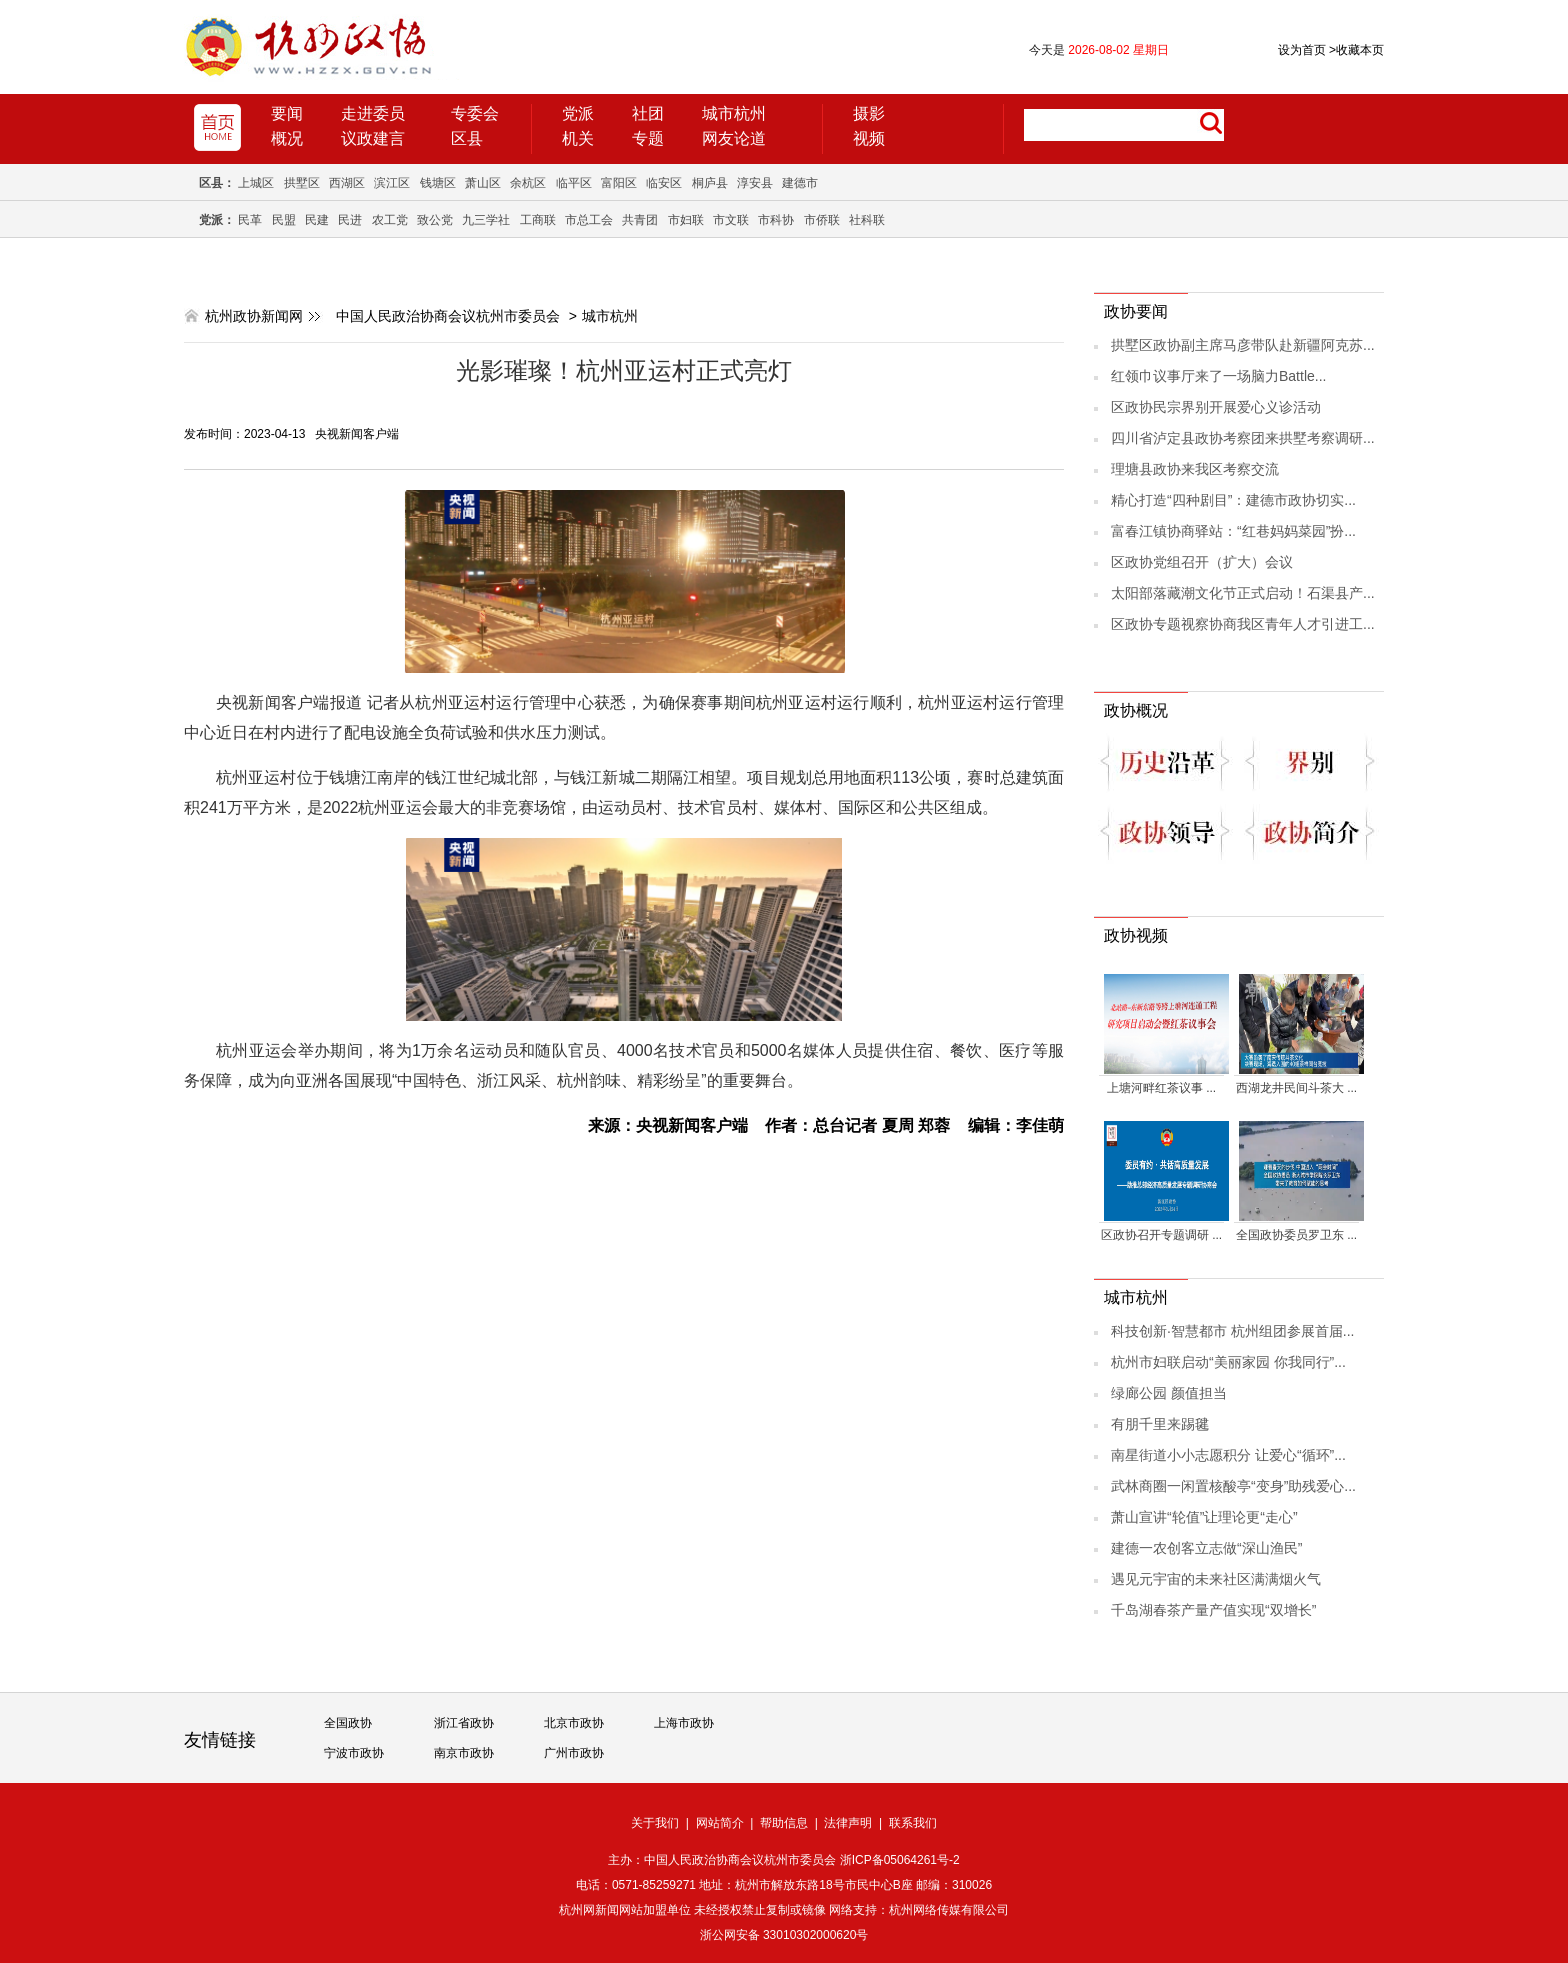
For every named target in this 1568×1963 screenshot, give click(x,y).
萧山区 (483, 183)
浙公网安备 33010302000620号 (784, 1935)
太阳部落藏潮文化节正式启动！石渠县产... (1243, 593)
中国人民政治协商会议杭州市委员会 (448, 316)
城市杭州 (734, 113)
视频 (869, 138)
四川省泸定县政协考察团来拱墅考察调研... (1243, 438)
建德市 (800, 183)
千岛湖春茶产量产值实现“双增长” (1213, 1610)
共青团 (640, 220)
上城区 (256, 183)
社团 (648, 113)
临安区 (664, 183)
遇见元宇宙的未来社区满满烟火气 (1216, 1579)
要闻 (287, 113)
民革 (250, 220)
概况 (287, 138)
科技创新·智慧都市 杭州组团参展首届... (1232, 1331)
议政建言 (373, 138)
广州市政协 (574, 1753)
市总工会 (589, 220)
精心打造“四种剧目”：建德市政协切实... (1233, 500)
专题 (648, 138)
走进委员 (373, 113)
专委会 (475, 113)
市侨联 (822, 220)
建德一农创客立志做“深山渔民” (1206, 1548)
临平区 (574, 183)
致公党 (435, 220)
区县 (467, 138)
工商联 (538, 220)
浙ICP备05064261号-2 (900, 1860)
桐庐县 (710, 183)
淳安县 (755, 183)
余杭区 (528, 183)
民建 (317, 220)
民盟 (284, 220)
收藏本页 (1356, 50)
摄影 (869, 113)
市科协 (776, 220)
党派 (578, 113)
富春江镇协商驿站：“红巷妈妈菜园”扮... (1233, 531)
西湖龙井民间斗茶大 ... (1296, 1088)
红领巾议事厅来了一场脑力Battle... (1218, 376)
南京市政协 (464, 1753)
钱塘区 (438, 183)
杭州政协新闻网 (254, 316)
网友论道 (734, 138)
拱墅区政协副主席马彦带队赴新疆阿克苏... (1243, 345)
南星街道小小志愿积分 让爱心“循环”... (1228, 1455)
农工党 (390, 220)
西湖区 (347, 183)
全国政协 (348, 1723)
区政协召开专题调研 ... (1161, 1235)
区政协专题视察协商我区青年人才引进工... (1243, 624)
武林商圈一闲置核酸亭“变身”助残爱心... (1233, 1486)
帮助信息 (784, 1823)
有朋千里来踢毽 (1160, 1424)
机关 (578, 138)
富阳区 (619, 183)
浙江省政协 (464, 1723)
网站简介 (720, 1823)
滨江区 (392, 183)
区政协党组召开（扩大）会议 (1202, 562)
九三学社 (486, 220)
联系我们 (913, 1823)
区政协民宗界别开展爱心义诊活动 (1216, 407)
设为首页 (1302, 50)
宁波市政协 (354, 1753)
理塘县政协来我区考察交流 (1195, 469)
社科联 (867, 220)
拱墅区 (302, 183)
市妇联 (686, 220)
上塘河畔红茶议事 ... (1161, 1088)
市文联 (731, 220)
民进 (350, 220)
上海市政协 (684, 1723)
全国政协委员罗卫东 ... (1296, 1235)
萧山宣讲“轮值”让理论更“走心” (1204, 1517)
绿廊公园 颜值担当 (1169, 1393)
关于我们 (655, 1823)
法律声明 (848, 1823)
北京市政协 (574, 1723)
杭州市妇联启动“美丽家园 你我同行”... (1228, 1362)
